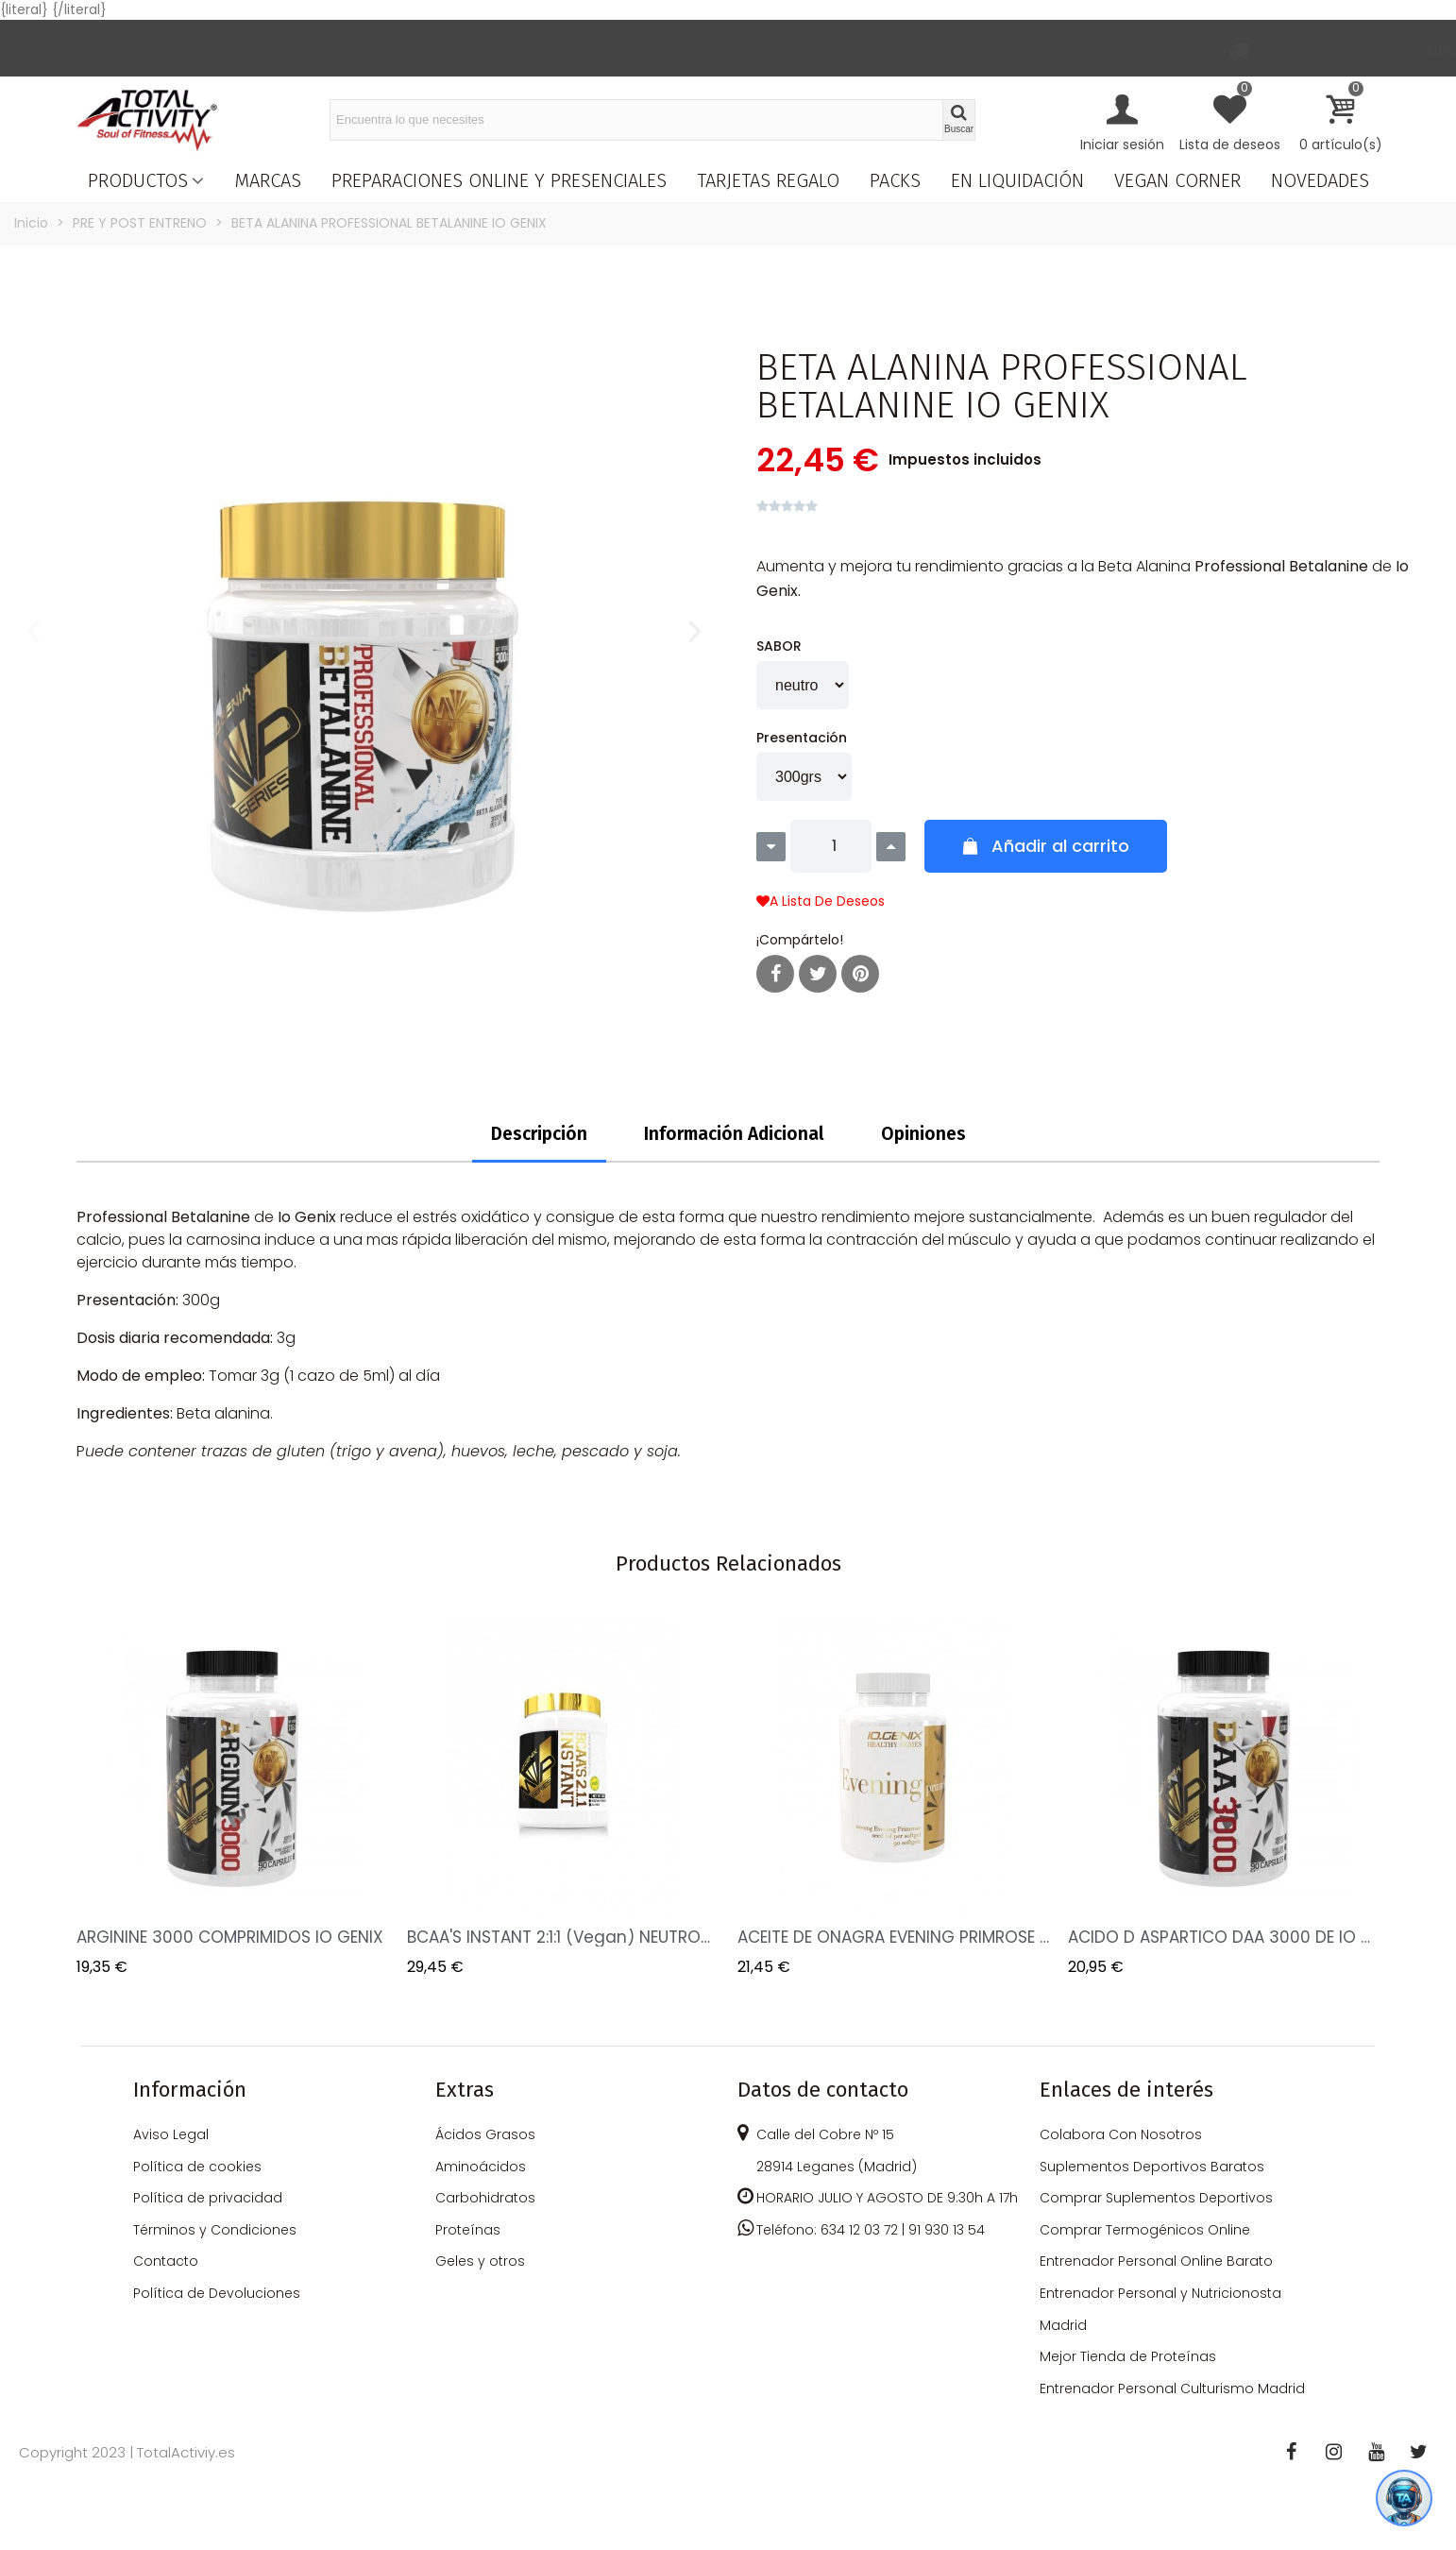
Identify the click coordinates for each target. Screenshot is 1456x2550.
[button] (33, 632)
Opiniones (923, 1134)
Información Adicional (734, 1134)
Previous (104, 1795)
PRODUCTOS (138, 180)
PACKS (895, 180)
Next (1351, 1795)
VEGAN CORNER (1177, 180)
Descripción (539, 1134)
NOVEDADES (1320, 180)
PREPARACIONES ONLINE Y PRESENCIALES (499, 180)
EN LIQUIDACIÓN (1017, 180)
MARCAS (267, 180)
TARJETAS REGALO (768, 180)
